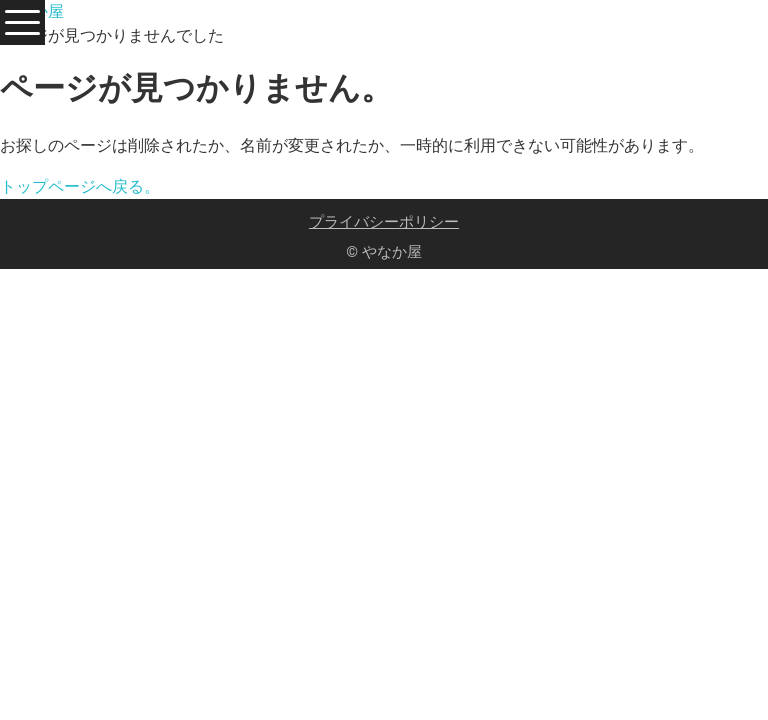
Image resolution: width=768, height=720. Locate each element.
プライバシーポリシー (384, 222)
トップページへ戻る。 (80, 186)
